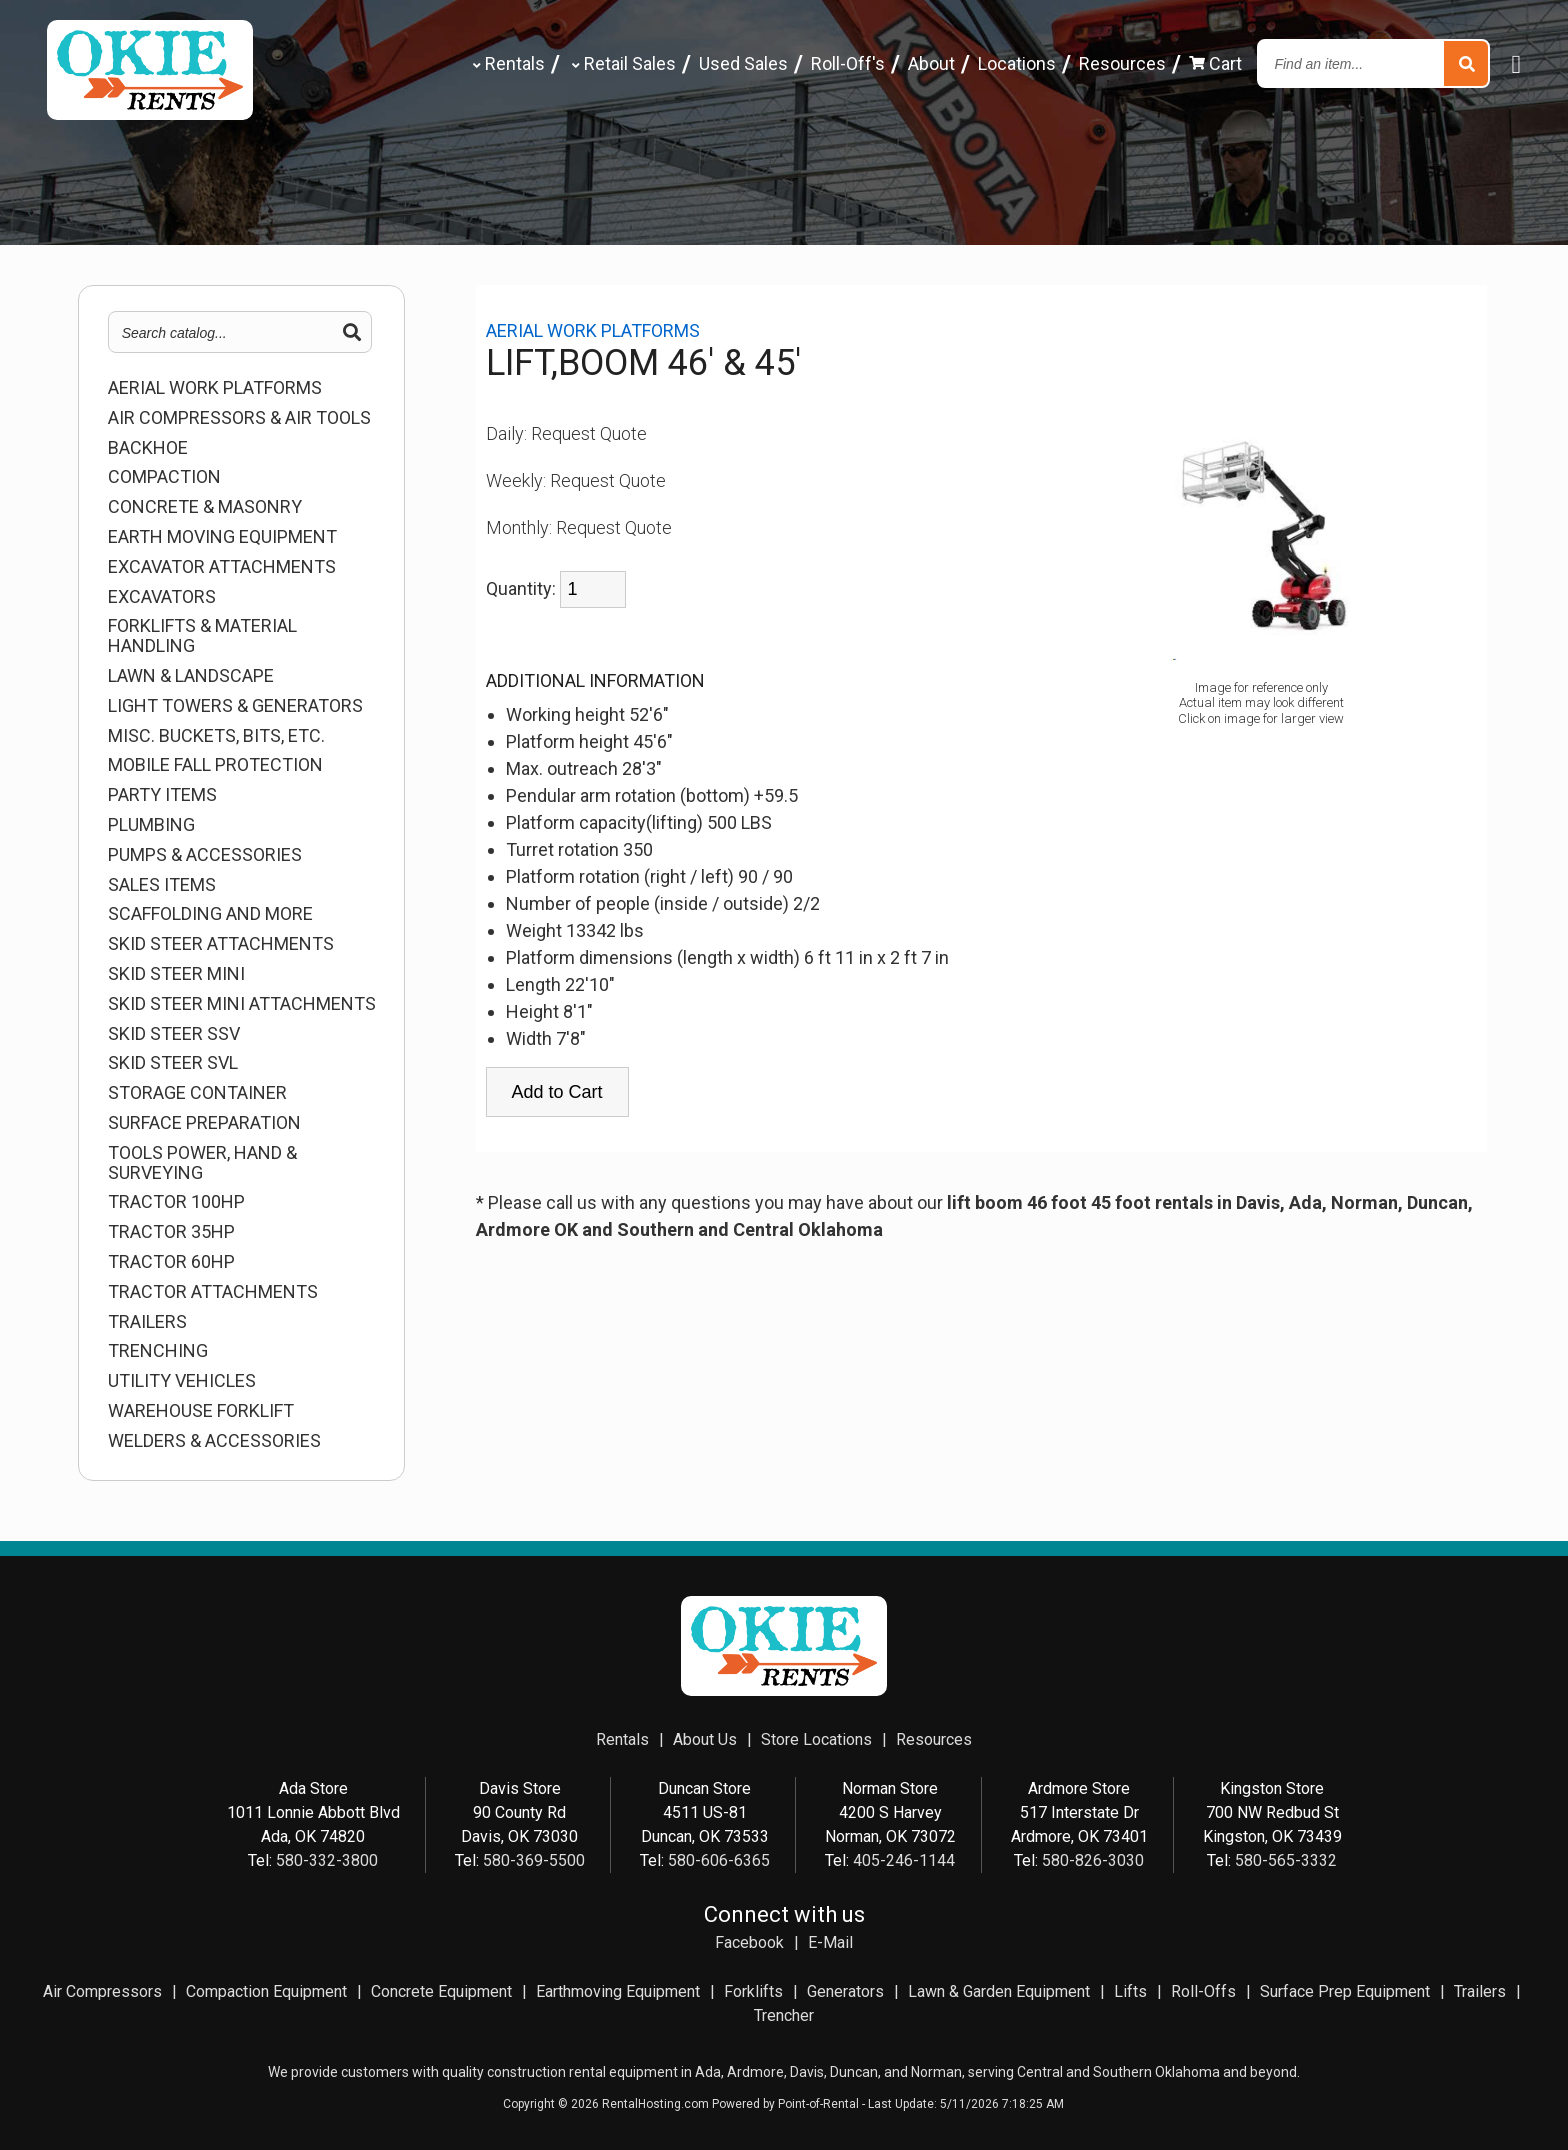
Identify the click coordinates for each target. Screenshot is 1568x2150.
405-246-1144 (904, 1860)
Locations (1017, 63)
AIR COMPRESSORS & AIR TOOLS (239, 418)
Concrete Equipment (441, 1991)
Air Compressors (102, 1991)
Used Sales (743, 63)
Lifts (1130, 1991)
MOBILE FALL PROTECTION (215, 765)
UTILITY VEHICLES (182, 1381)
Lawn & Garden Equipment (999, 1991)
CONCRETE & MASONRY (205, 507)
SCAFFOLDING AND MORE (210, 914)
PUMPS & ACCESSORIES (205, 855)
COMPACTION (164, 477)
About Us (705, 1739)
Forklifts (753, 1991)
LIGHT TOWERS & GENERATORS (235, 706)
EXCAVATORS (162, 597)
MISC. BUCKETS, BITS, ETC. (216, 736)
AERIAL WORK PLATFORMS (215, 388)
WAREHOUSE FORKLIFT (201, 1411)
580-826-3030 (1093, 1860)
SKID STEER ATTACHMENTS (221, 944)
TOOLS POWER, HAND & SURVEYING (202, 1163)
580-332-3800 (327, 1860)
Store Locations (816, 1739)
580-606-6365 (719, 1860)
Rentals (507, 63)
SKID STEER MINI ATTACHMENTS (242, 1004)
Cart (1215, 63)
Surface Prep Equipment (1345, 1991)
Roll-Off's (848, 63)
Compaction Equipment (266, 1991)
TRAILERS (147, 1322)
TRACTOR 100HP (176, 1202)
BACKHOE (148, 448)
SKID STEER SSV (174, 1034)
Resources (1122, 63)
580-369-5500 (534, 1860)
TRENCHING (158, 1351)
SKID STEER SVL (173, 1063)
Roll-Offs (1203, 1991)
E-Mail (830, 1942)
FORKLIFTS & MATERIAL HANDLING (202, 636)
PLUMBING (151, 825)
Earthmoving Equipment (618, 1991)
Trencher (784, 2015)
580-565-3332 (1286, 1860)
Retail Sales (622, 63)
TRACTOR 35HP (171, 1232)
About (931, 63)
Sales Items (162, 885)
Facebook (749, 1942)
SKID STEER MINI (176, 974)
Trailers (1480, 1991)
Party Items (162, 795)
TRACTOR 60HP (171, 1262)
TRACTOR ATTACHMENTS (213, 1292)
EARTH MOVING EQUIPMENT (222, 537)
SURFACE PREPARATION (204, 1123)
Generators (845, 1991)
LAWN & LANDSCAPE (191, 676)
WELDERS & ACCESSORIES (214, 1441)
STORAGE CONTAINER (197, 1093)
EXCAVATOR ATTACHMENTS (222, 567)
